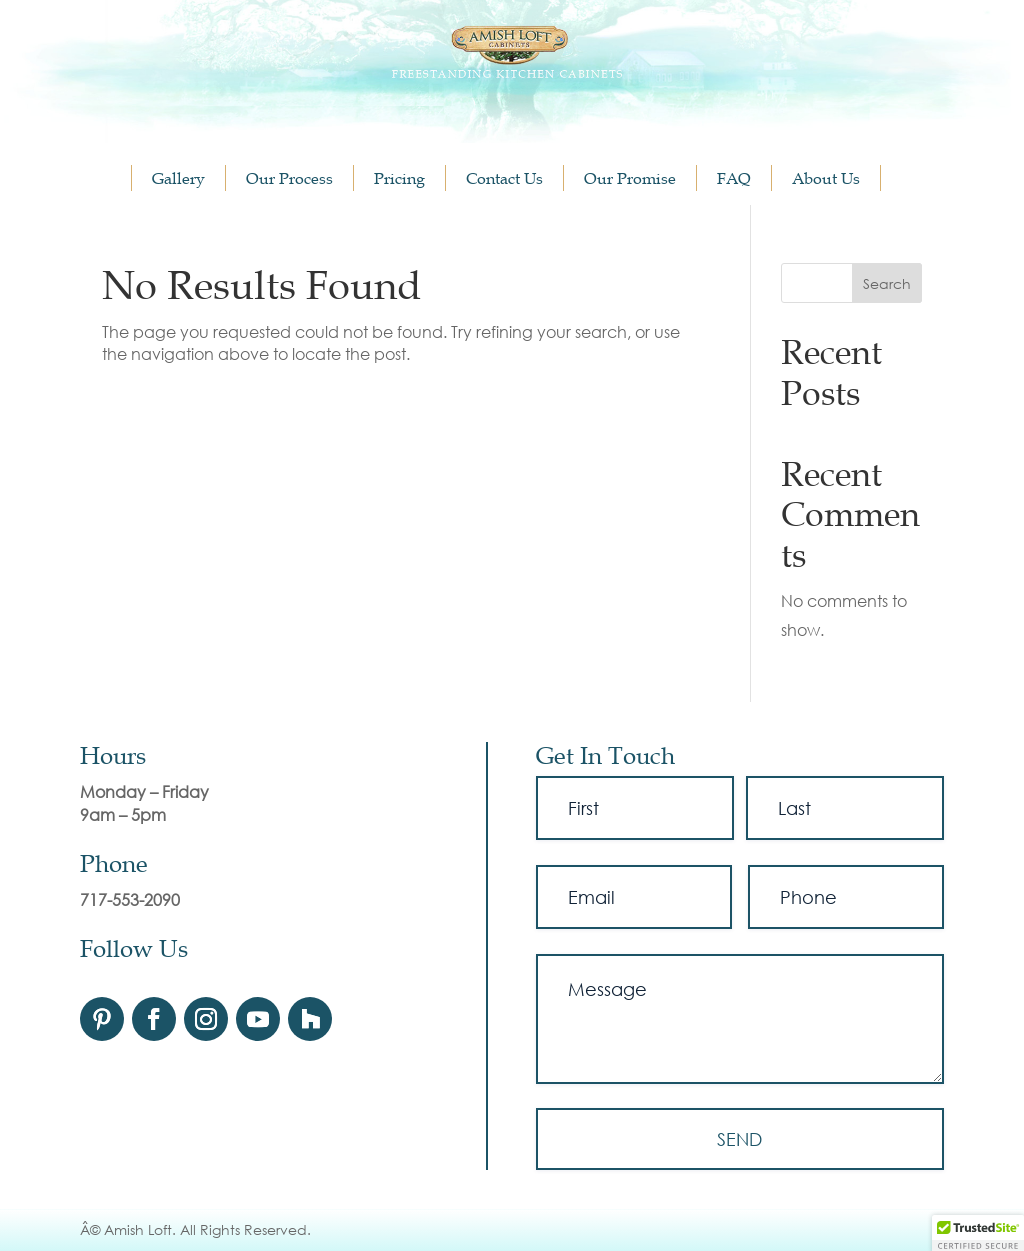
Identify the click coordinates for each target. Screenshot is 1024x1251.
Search (887, 283)
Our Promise (630, 178)
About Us (826, 178)
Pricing (399, 178)
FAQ (734, 178)
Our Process (289, 178)
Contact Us (504, 178)
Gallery (178, 178)
